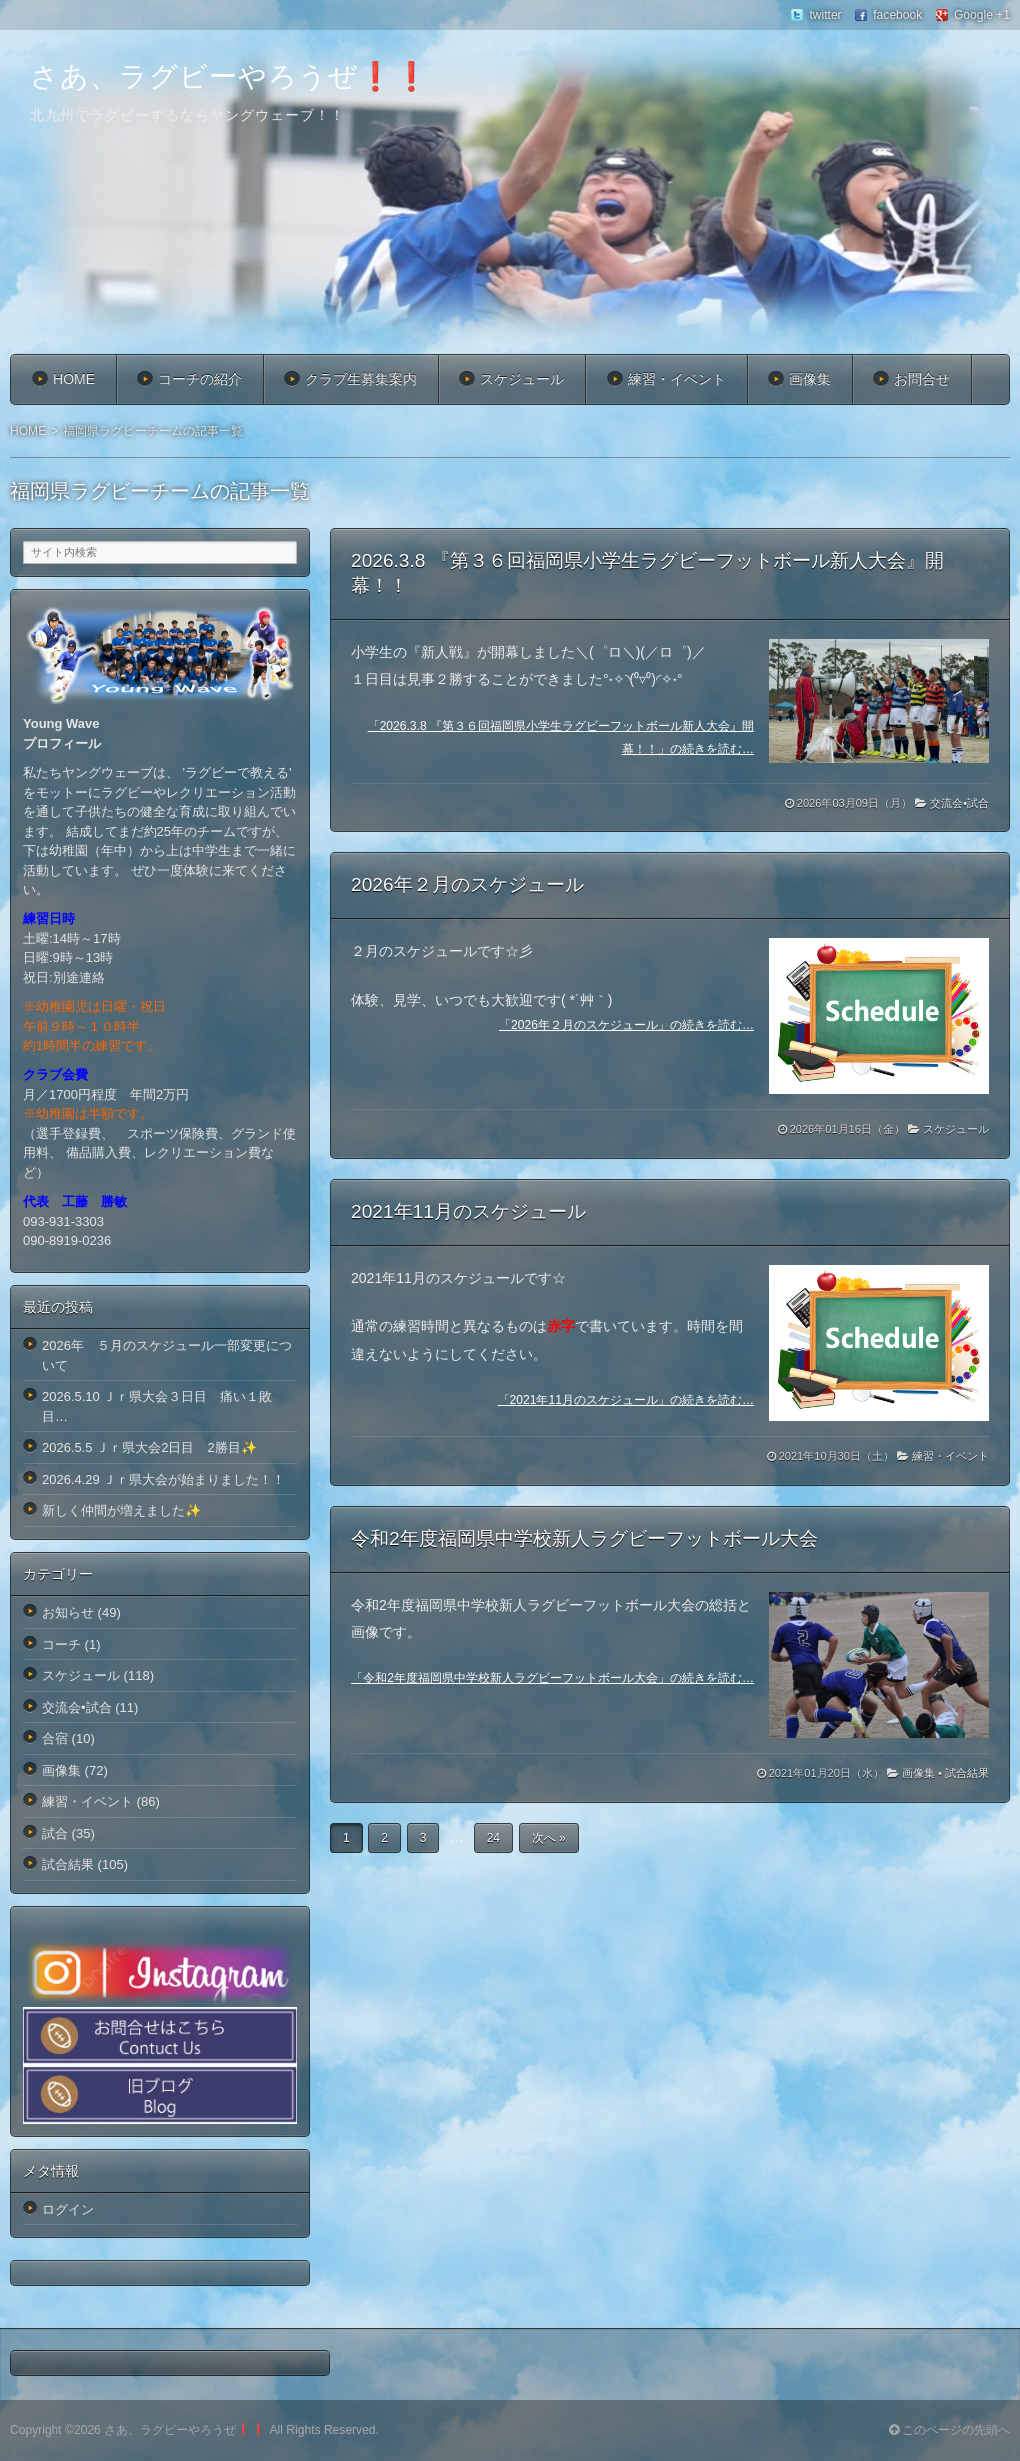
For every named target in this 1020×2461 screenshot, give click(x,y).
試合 (55, 1833)
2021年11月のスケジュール (468, 1211)
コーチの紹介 (200, 379)
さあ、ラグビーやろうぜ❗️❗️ (230, 76)
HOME (74, 379)
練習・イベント (677, 379)
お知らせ (68, 1612)
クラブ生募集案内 (361, 379)
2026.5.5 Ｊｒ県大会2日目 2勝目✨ (149, 1447)
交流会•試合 (959, 803)
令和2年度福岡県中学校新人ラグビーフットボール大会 (584, 1538)
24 (493, 1838)
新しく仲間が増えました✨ (121, 1510)
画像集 (810, 379)
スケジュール (522, 379)
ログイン (68, 2209)
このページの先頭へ (949, 2430)
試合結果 (967, 1773)
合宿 (55, 1738)
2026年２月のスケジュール (467, 884)
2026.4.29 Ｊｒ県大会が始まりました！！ (163, 1479)
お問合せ (922, 379)
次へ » (549, 1838)
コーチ (61, 1644)
